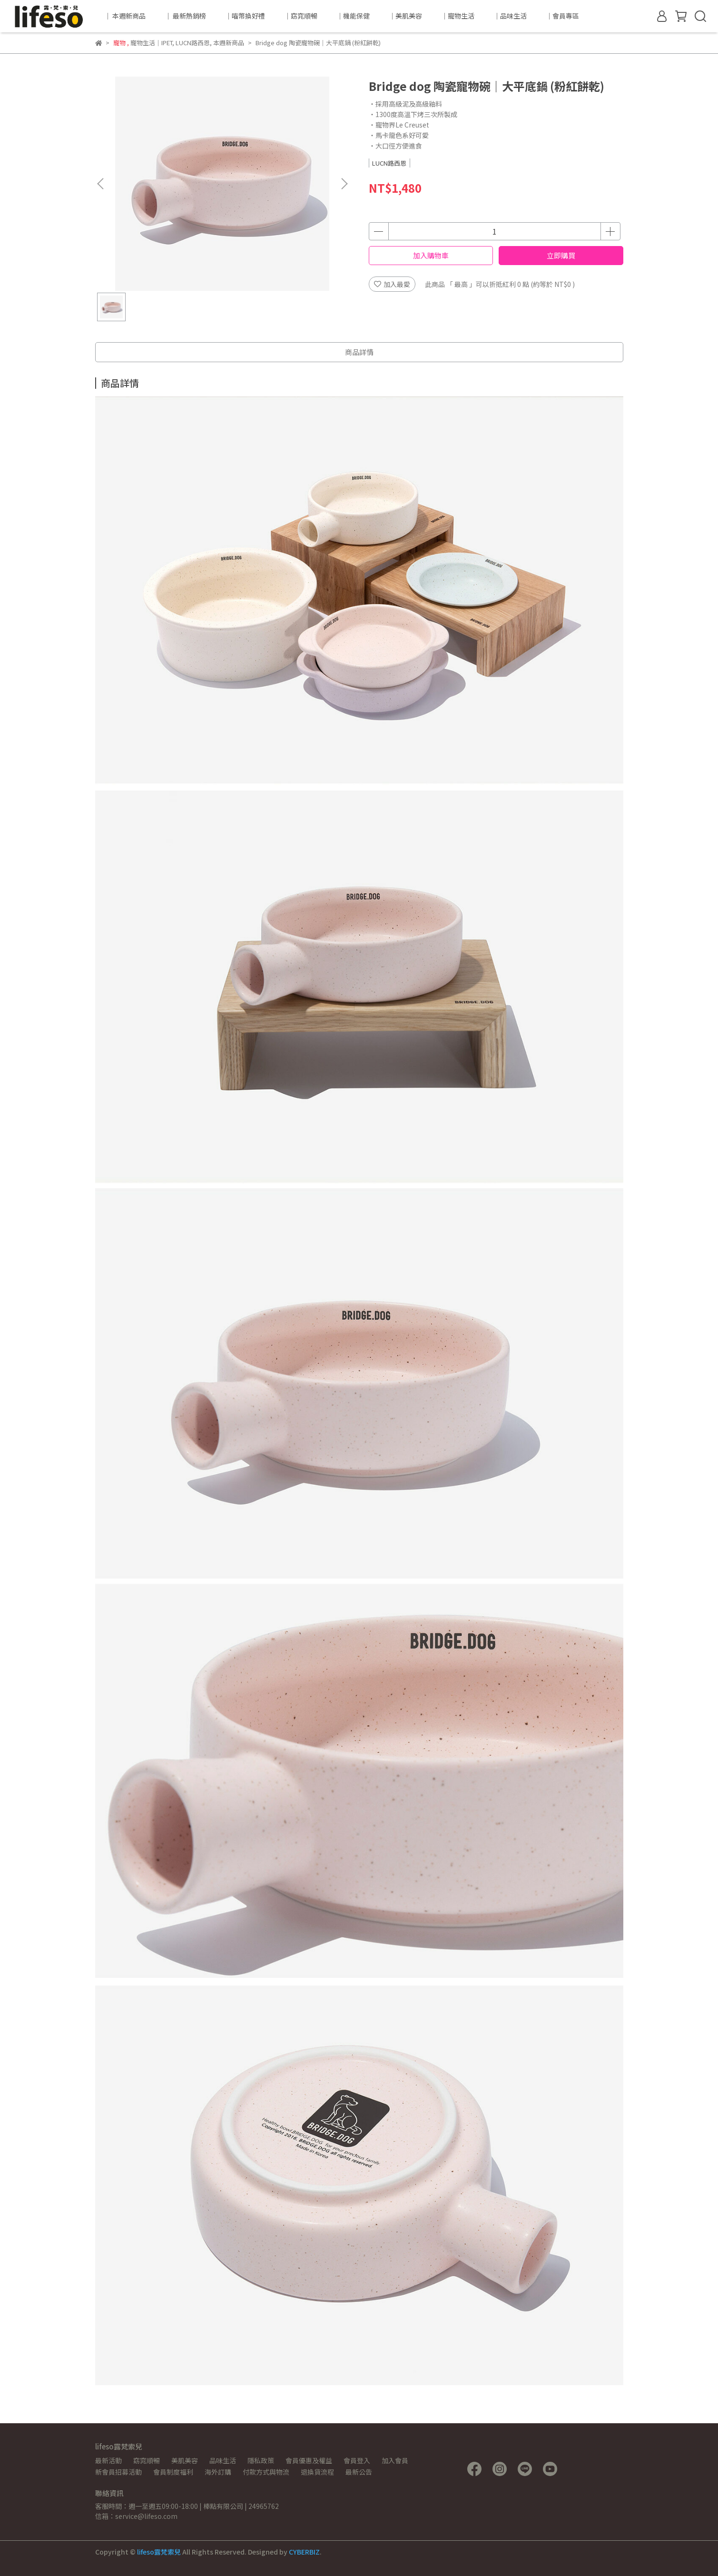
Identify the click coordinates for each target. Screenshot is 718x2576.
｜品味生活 (510, 15)
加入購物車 (431, 255)
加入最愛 (392, 284)
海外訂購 (218, 2472)
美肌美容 (184, 2460)
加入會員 (395, 2460)
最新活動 (108, 2460)
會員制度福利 (173, 2472)
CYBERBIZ (304, 2551)
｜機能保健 (353, 15)
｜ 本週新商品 (125, 15)
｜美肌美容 (405, 15)
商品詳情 (359, 352)
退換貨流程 (317, 2472)
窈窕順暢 (146, 2460)
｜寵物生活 (457, 15)
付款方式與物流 (266, 2472)
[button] (344, 183)
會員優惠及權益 (308, 2460)
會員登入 (357, 2460)
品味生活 (222, 2460)
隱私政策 (260, 2460)
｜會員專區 (562, 15)
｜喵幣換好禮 (245, 15)
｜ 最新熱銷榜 (185, 15)
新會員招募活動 (118, 2472)
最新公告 (358, 2472)
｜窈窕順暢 (300, 15)
